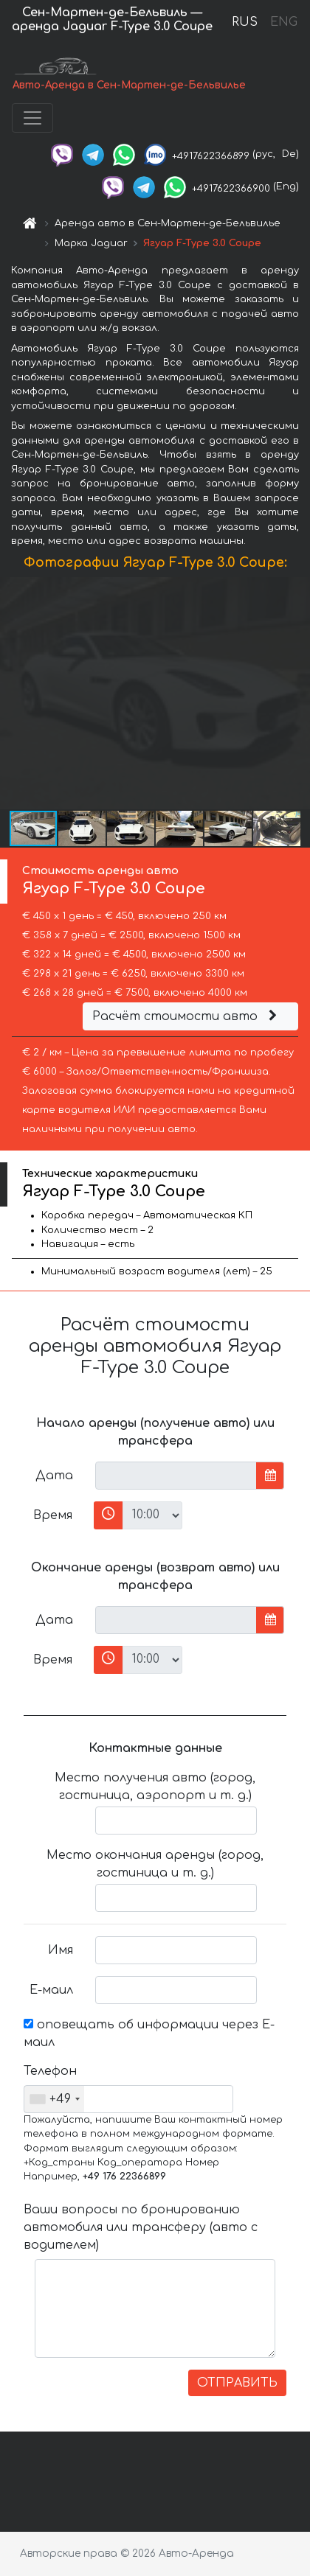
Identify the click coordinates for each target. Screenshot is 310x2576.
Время (52, 1515)
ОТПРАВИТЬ (237, 2383)
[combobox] (54, 2099)
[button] (297, 693)
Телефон (50, 2071)
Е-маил (51, 1990)
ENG (283, 22)
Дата (54, 1475)
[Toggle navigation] (32, 118)
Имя (60, 1950)
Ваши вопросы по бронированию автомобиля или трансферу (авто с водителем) (141, 2227)
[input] (176, 1476)
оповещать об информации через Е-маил (149, 2033)
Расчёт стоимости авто (186, 1016)
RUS (245, 22)
